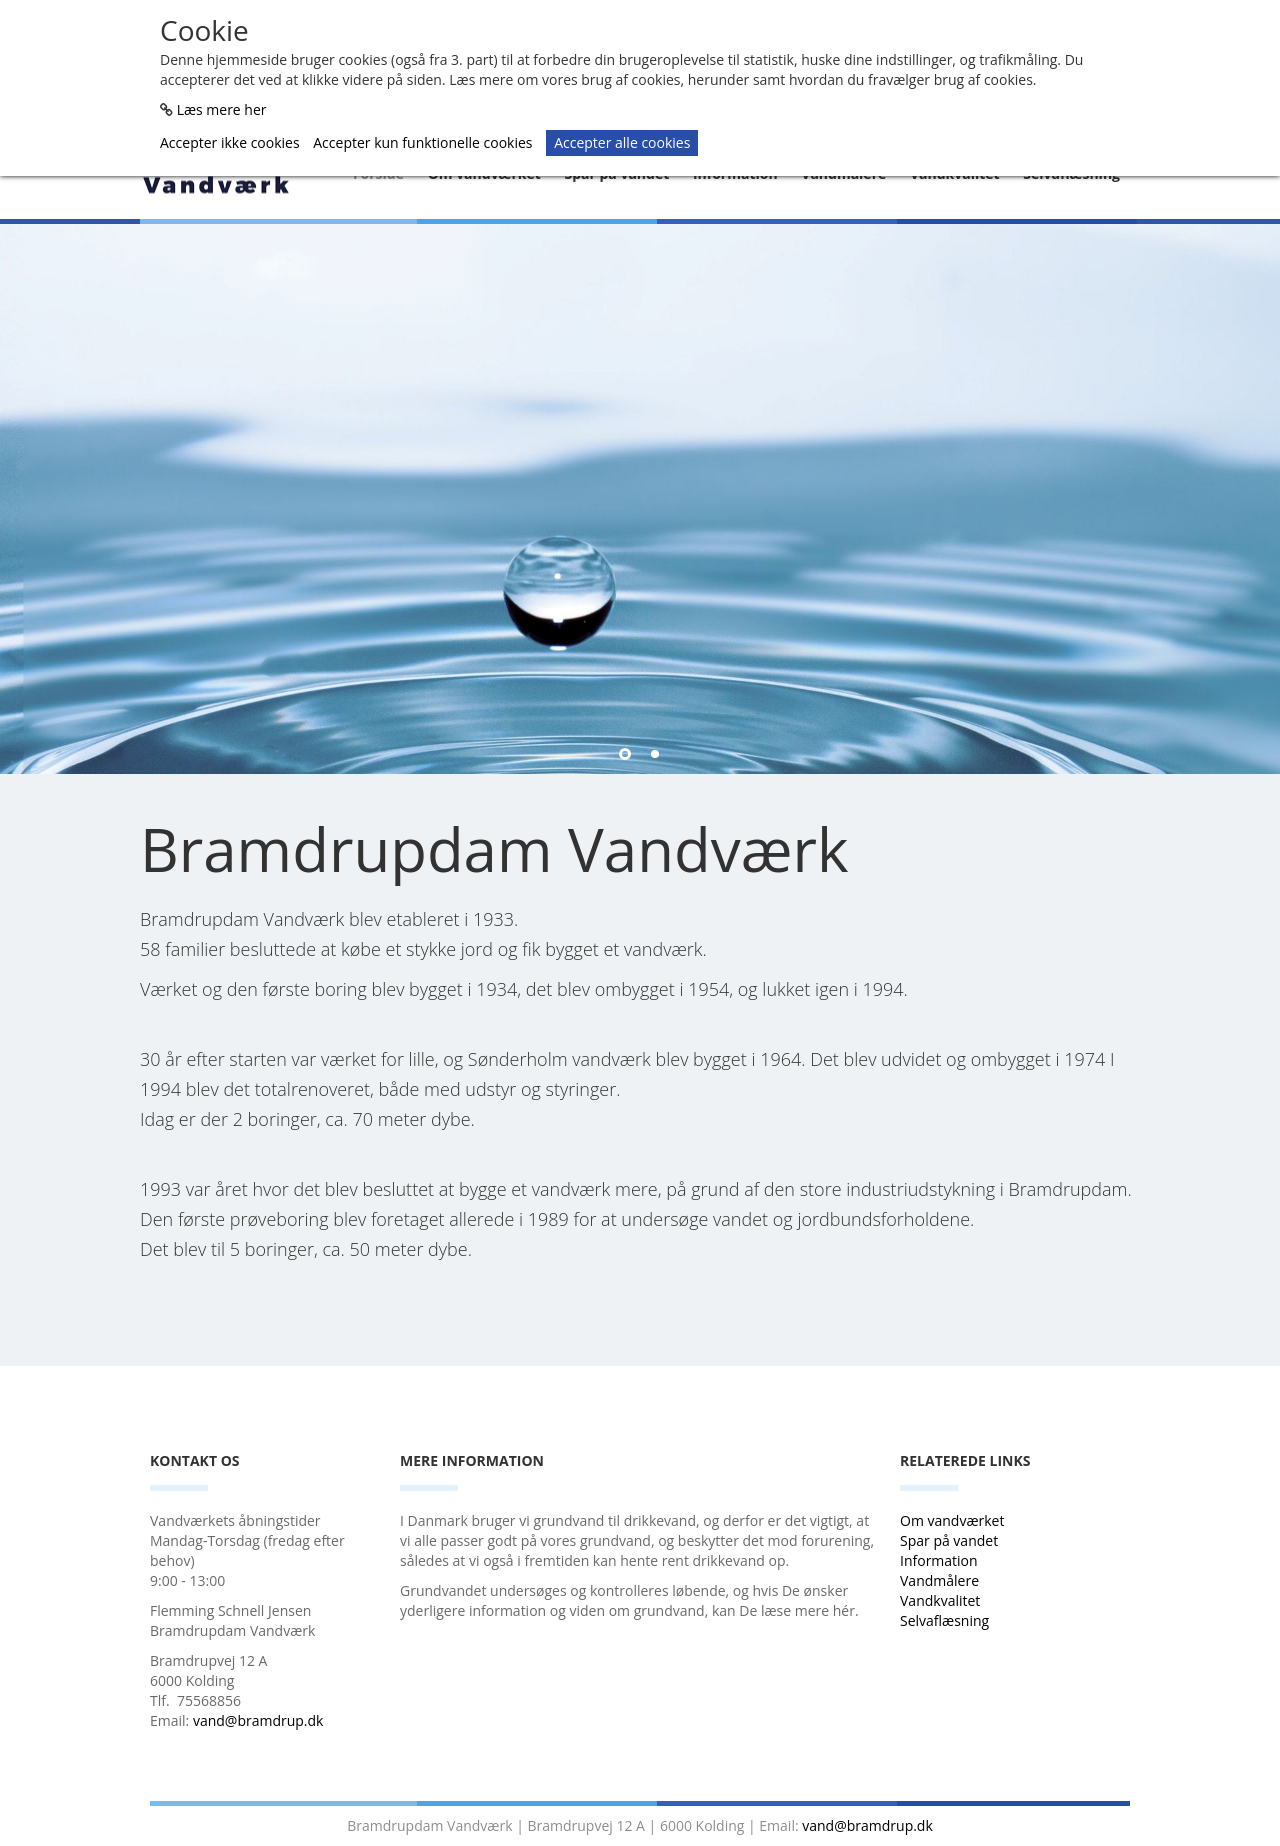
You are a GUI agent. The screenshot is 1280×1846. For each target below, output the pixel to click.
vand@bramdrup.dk (258, 1720)
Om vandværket (954, 1520)
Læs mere (799, 673)
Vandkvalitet (940, 1600)
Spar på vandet (949, 1540)
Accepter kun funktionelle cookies (422, 142)
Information (940, 1560)
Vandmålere (941, 1580)
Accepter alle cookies (622, 142)
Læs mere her (222, 109)
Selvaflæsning (946, 1620)
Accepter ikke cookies (230, 142)
